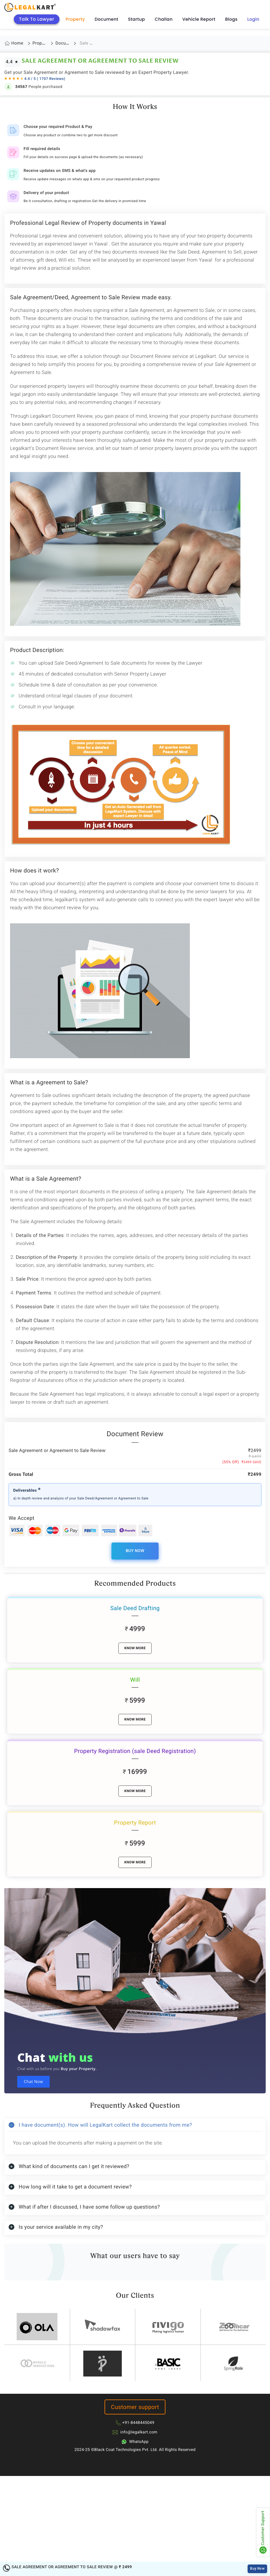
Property (75, 19)
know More (135, 1648)
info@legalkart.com (138, 2432)
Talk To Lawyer (36, 19)
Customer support (135, 2407)
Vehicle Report (198, 19)
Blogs (231, 19)
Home (17, 43)
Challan (164, 19)
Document (106, 19)
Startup (136, 19)
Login (253, 19)
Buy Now (135, 1551)
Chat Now (33, 2081)
